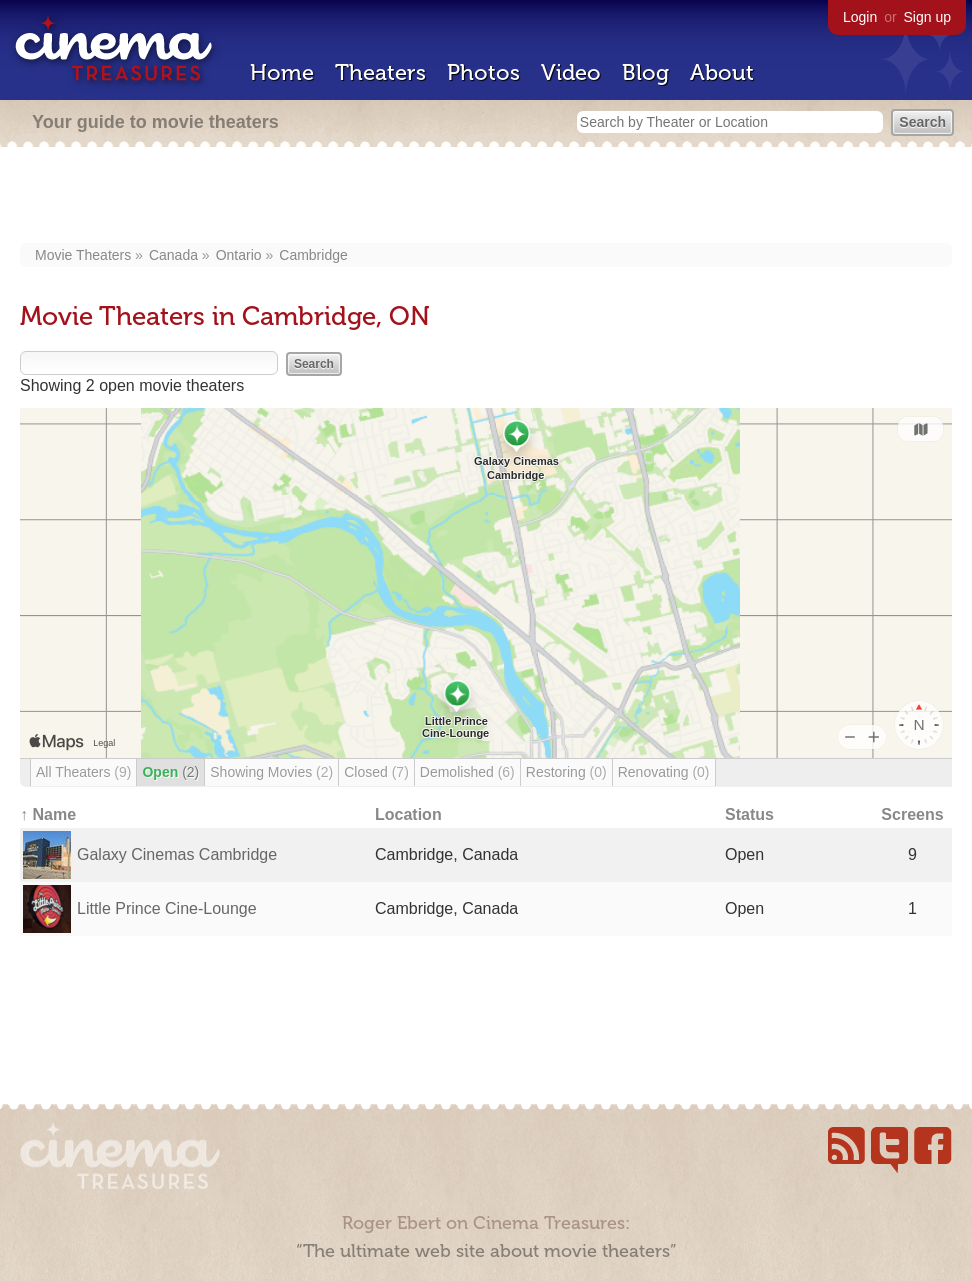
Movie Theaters (83, 255)
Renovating (664, 772)
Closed (376, 772)
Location (408, 814)
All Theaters (83, 772)
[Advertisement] (486, 197)
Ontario (239, 255)
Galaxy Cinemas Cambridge (177, 854)
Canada (173, 255)
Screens (912, 814)
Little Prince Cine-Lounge (167, 908)
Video (571, 72)
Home (282, 72)
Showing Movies (271, 772)
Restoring (566, 772)
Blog (645, 72)
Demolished (467, 772)
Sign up (927, 17)
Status (749, 814)
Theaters (380, 72)
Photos (483, 72)
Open (170, 772)
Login (860, 17)
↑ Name (48, 814)
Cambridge (313, 255)
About (722, 72)
